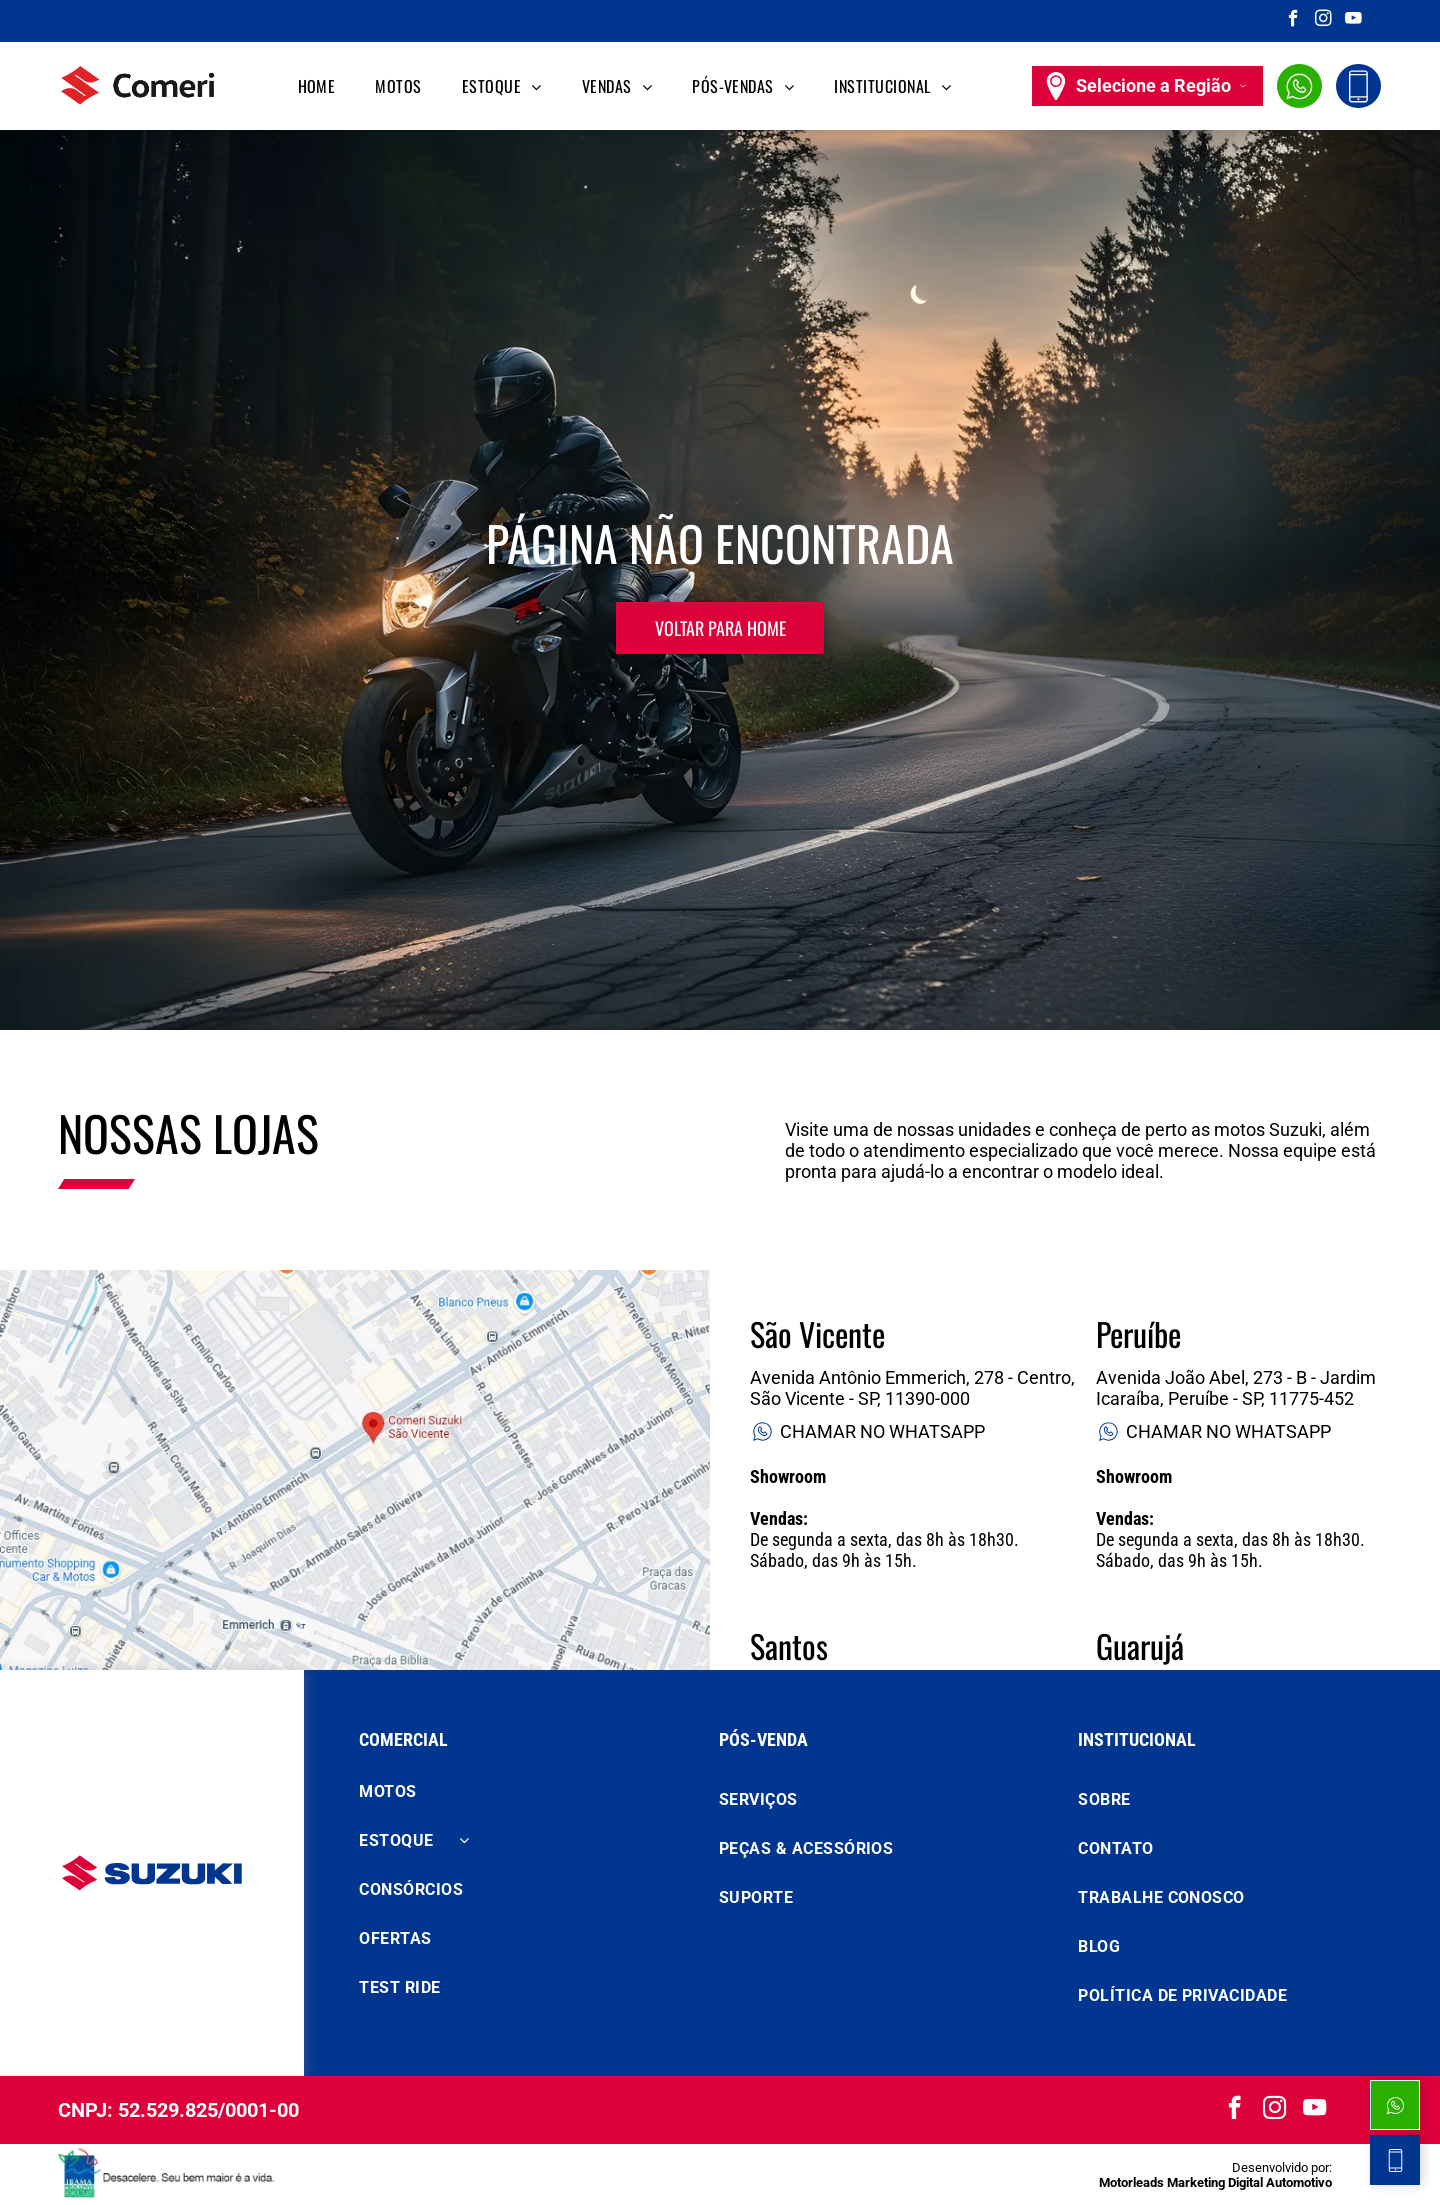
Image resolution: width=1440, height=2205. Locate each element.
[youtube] (1353, 21)
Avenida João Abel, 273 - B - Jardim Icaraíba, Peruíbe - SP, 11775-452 (1236, 1388)
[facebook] (1293, 21)
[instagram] (1323, 21)
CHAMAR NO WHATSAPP (867, 1431)
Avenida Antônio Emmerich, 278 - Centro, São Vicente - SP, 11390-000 (912, 1388)
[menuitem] (317, 86)
